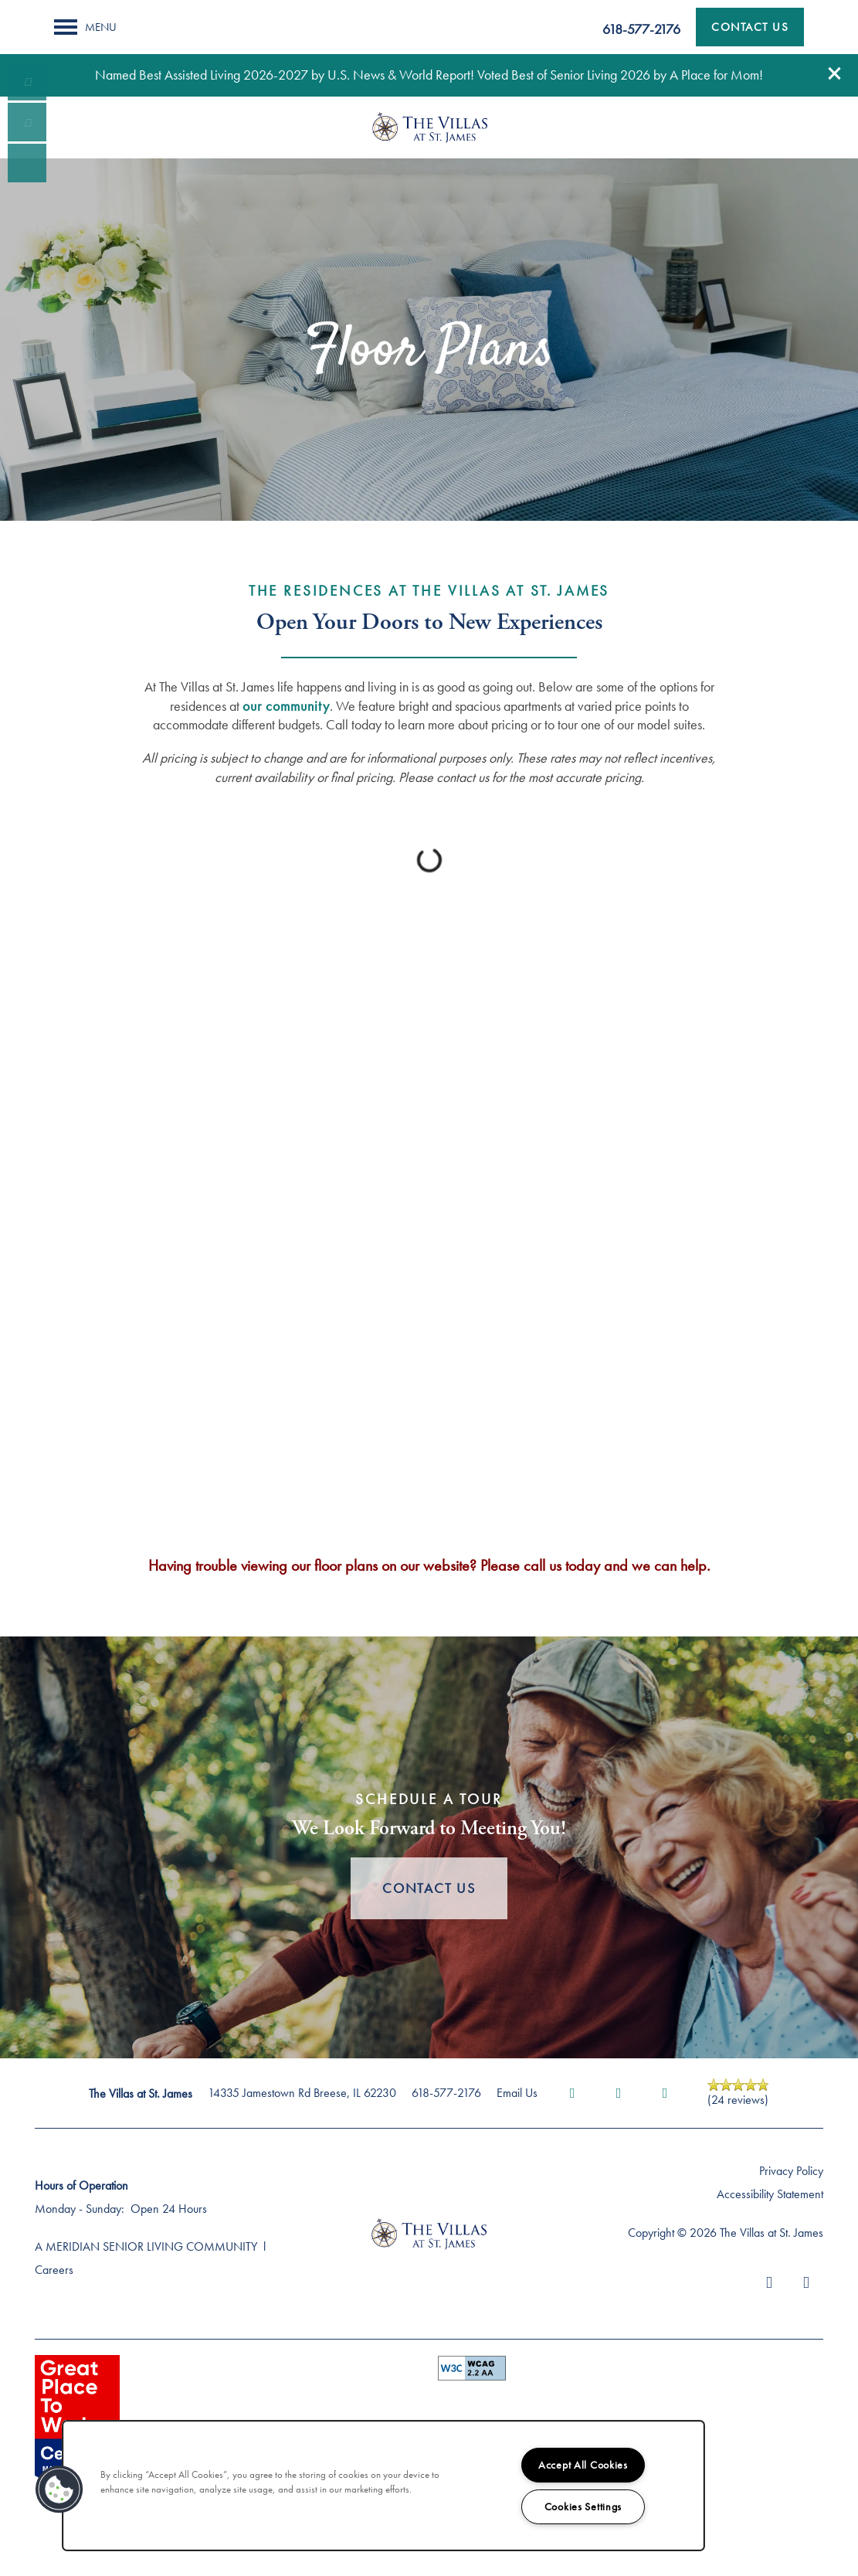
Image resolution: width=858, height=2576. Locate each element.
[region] (383, 2485)
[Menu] (85, 27)
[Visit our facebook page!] (27, 163)
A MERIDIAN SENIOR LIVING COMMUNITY (146, 2246)
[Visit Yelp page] (618, 2093)
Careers (54, 2270)
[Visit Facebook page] (572, 2093)
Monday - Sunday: (79, 2208)
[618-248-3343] (27, 81)
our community (286, 706)
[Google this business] (665, 2093)
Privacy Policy (791, 2171)
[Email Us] (27, 122)
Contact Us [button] (429, 1888)
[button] (835, 73)
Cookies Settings (583, 2506)
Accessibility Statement (770, 2194)
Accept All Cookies (583, 2465)
